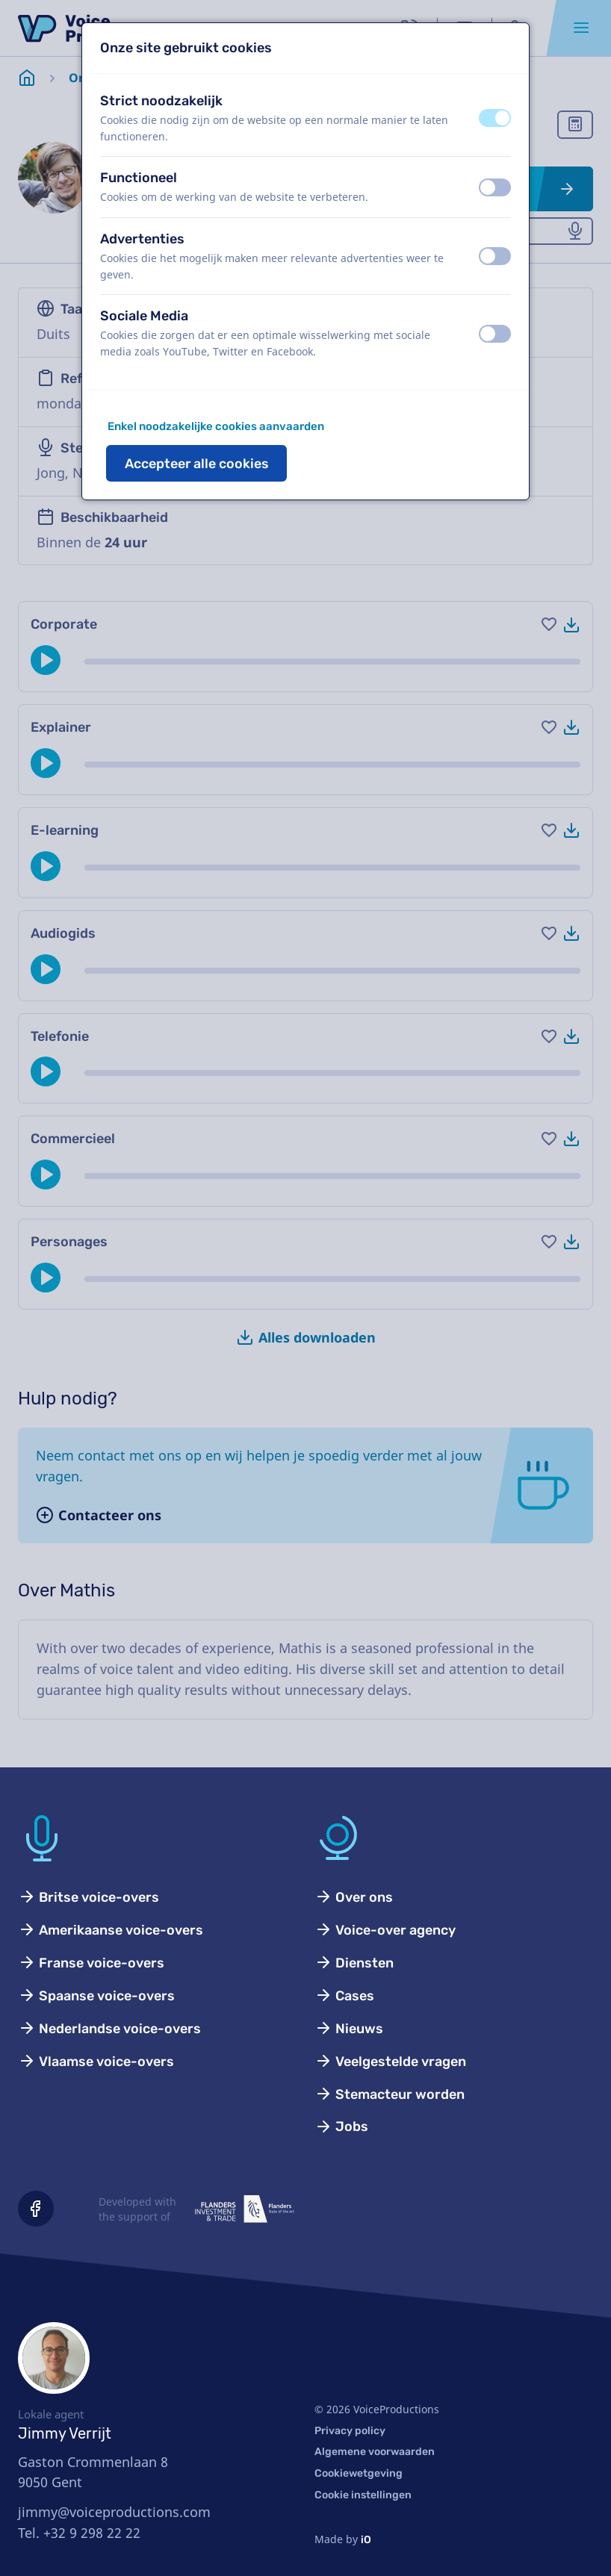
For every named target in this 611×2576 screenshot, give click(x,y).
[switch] (495, 118)
